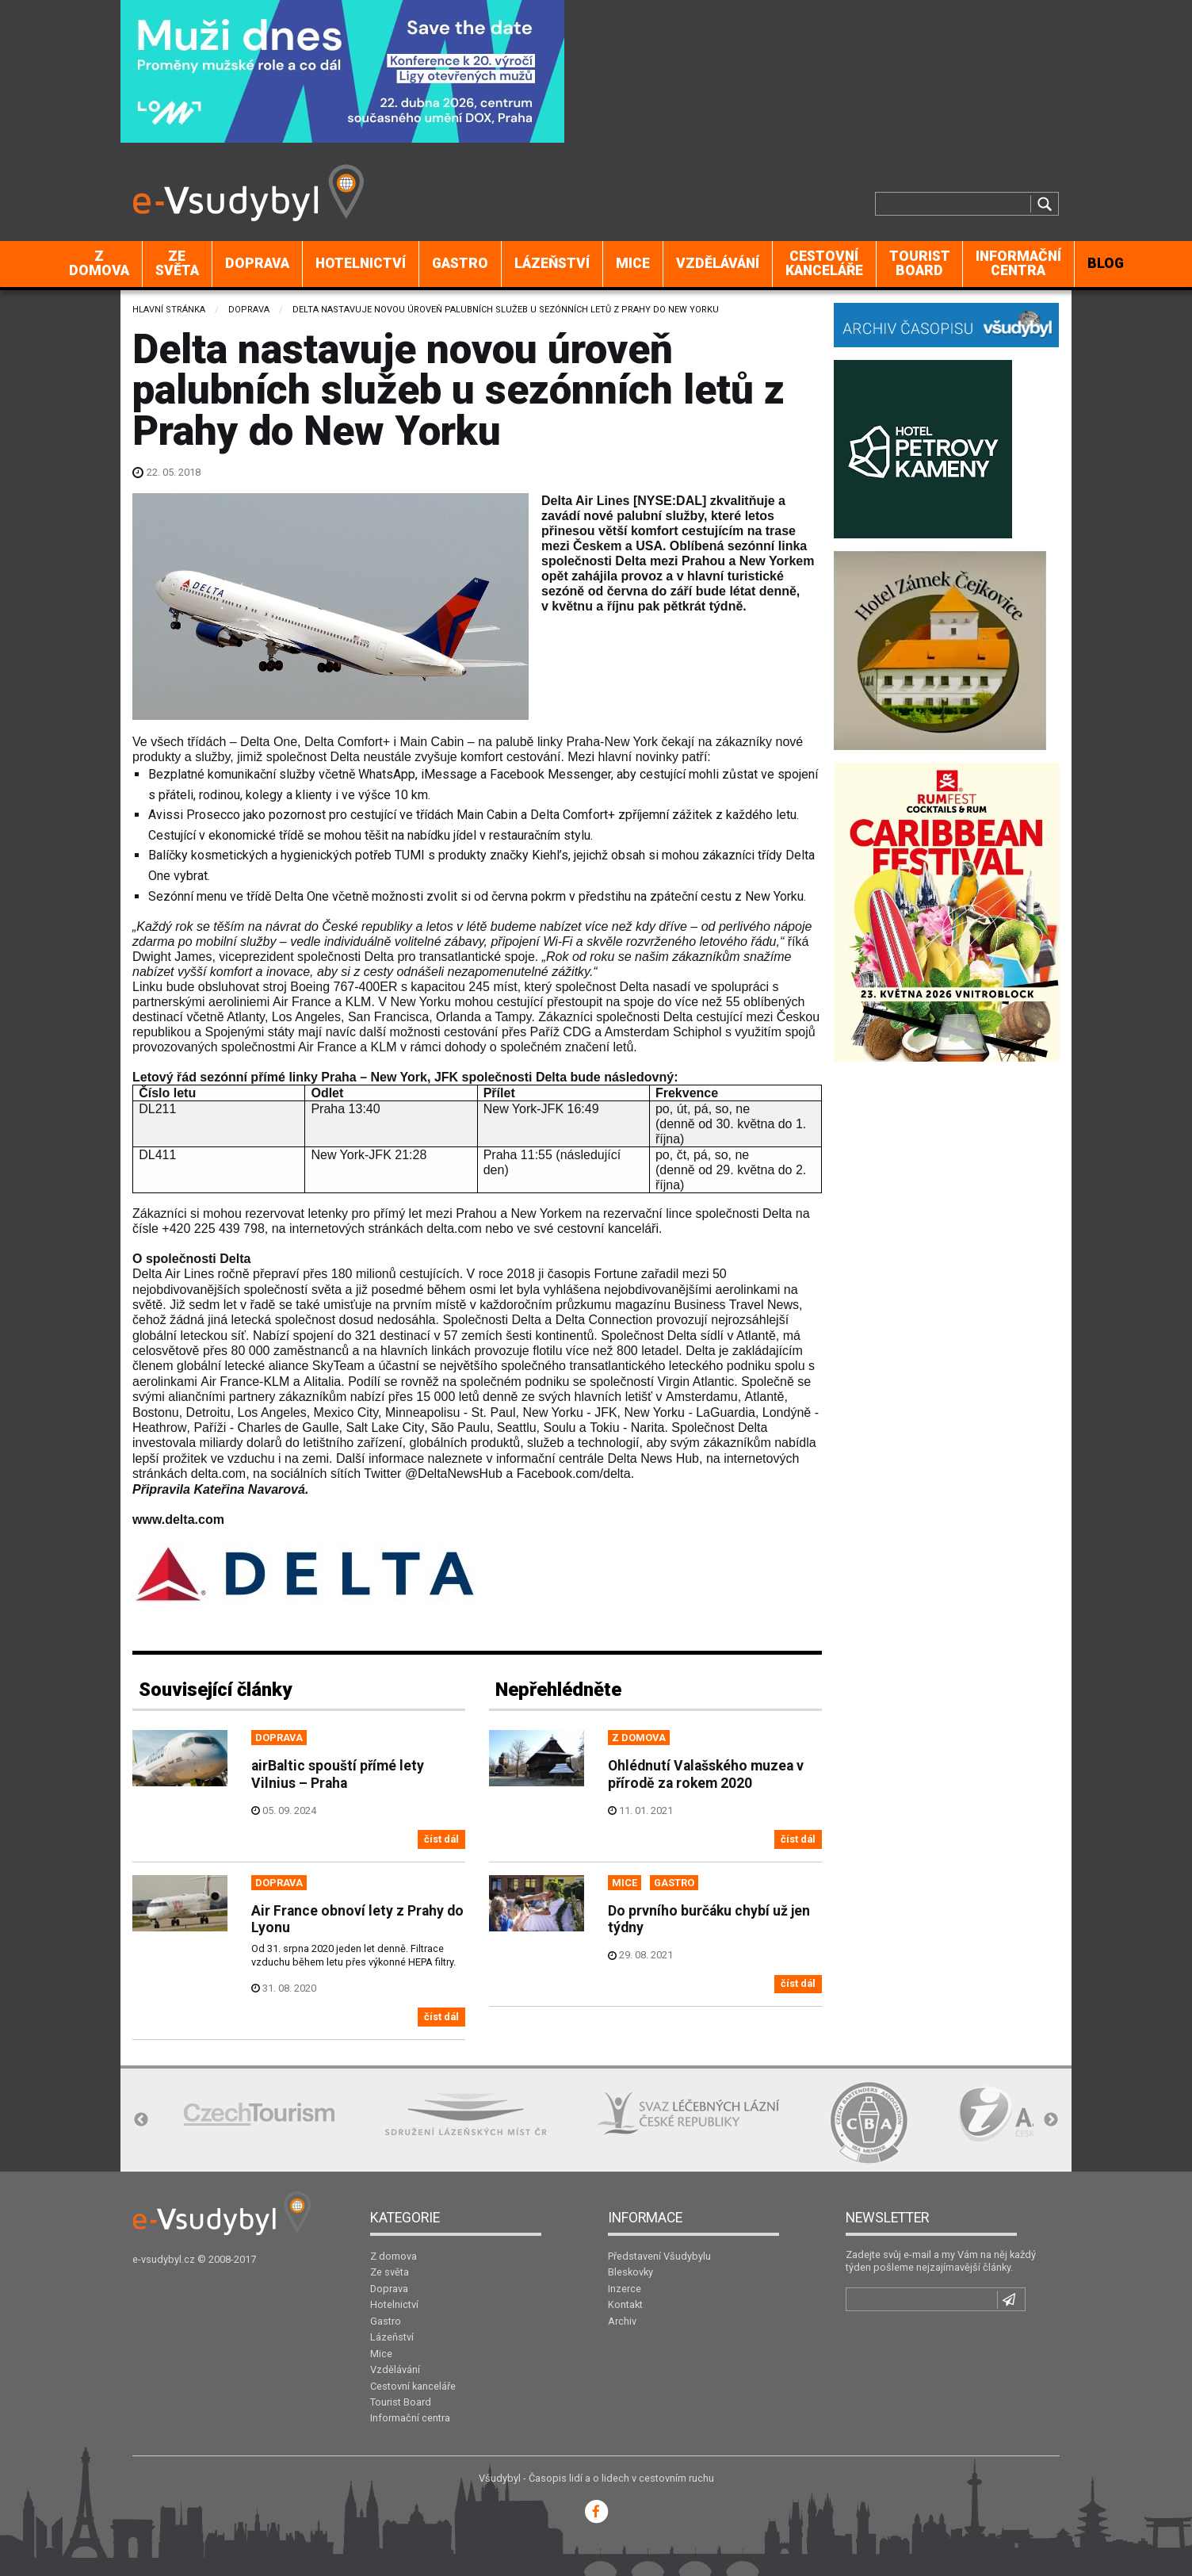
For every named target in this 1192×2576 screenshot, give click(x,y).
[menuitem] (99, 264)
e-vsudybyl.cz (163, 2259)
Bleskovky (630, 2272)
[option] (259, 2114)
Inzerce (624, 2289)
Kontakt (625, 2304)
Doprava (257, 263)
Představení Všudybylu (659, 2256)
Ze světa (177, 263)
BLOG (1105, 263)
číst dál (441, 1839)
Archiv (622, 2321)
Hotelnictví (360, 263)
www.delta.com (178, 1519)
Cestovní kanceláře (824, 263)
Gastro (460, 263)
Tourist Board (919, 263)
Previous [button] (141, 2120)
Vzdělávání (717, 263)
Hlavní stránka (168, 309)
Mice (633, 263)
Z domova (99, 263)
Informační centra (1018, 263)
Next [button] (1051, 2120)
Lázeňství (552, 263)
